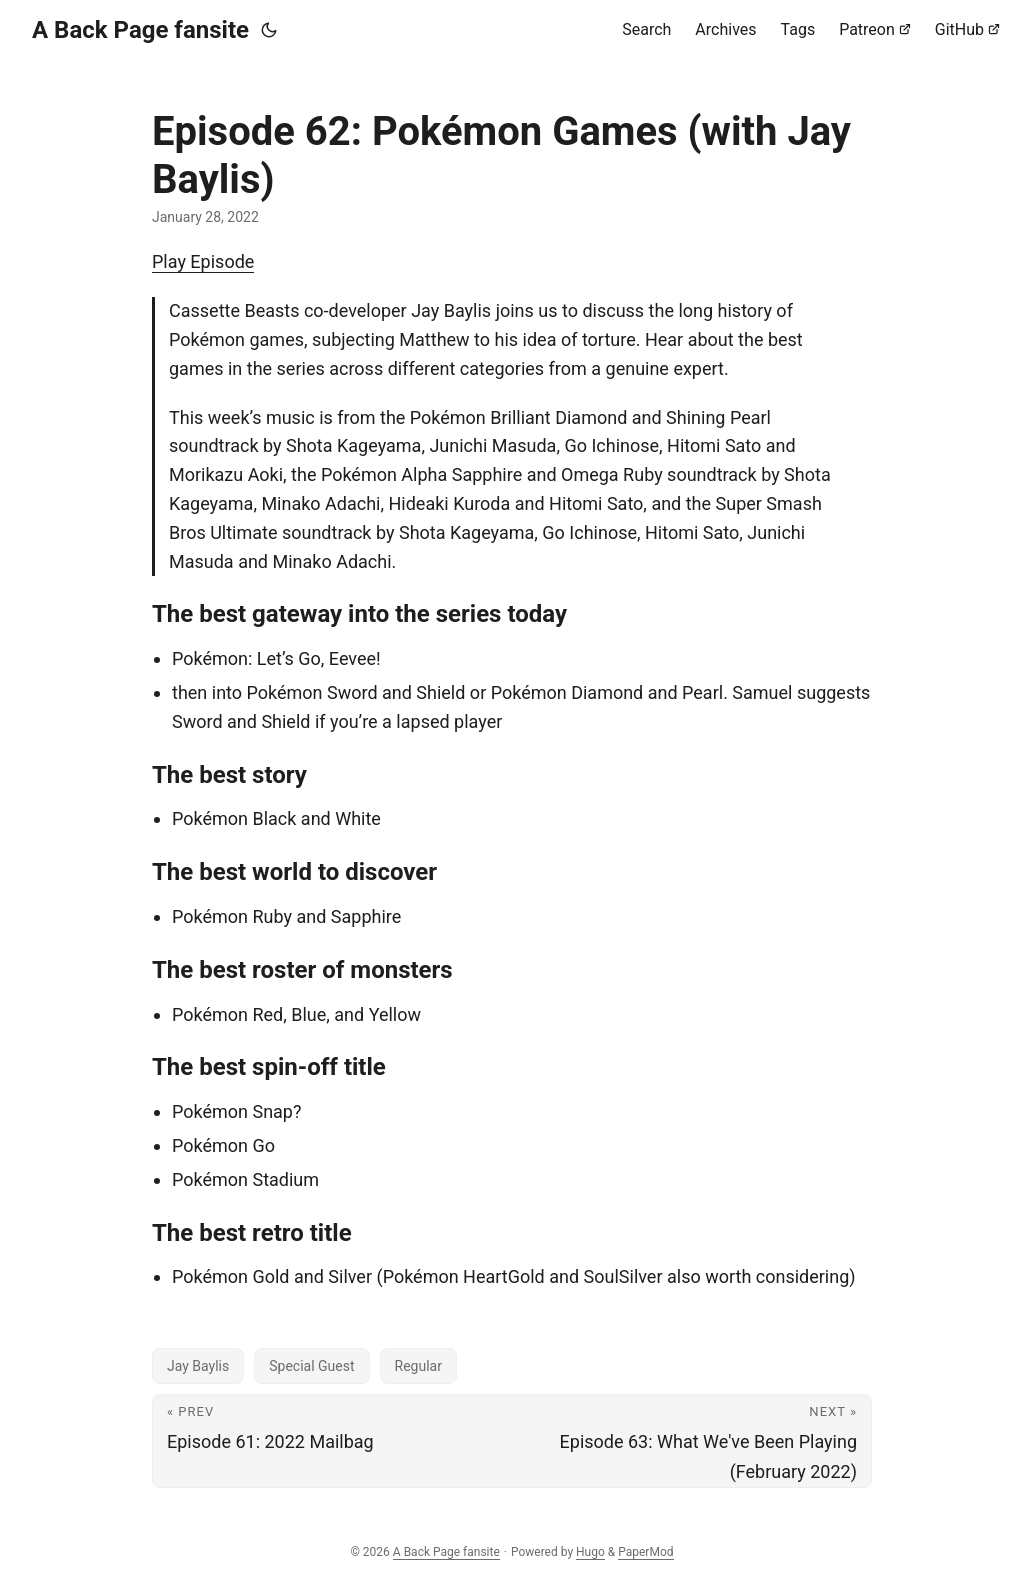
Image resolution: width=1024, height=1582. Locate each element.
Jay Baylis (198, 1366)
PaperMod (645, 1552)
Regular (418, 1366)
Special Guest (311, 1366)
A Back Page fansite (140, 30)
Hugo (590, 1552)
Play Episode (203, 261)
